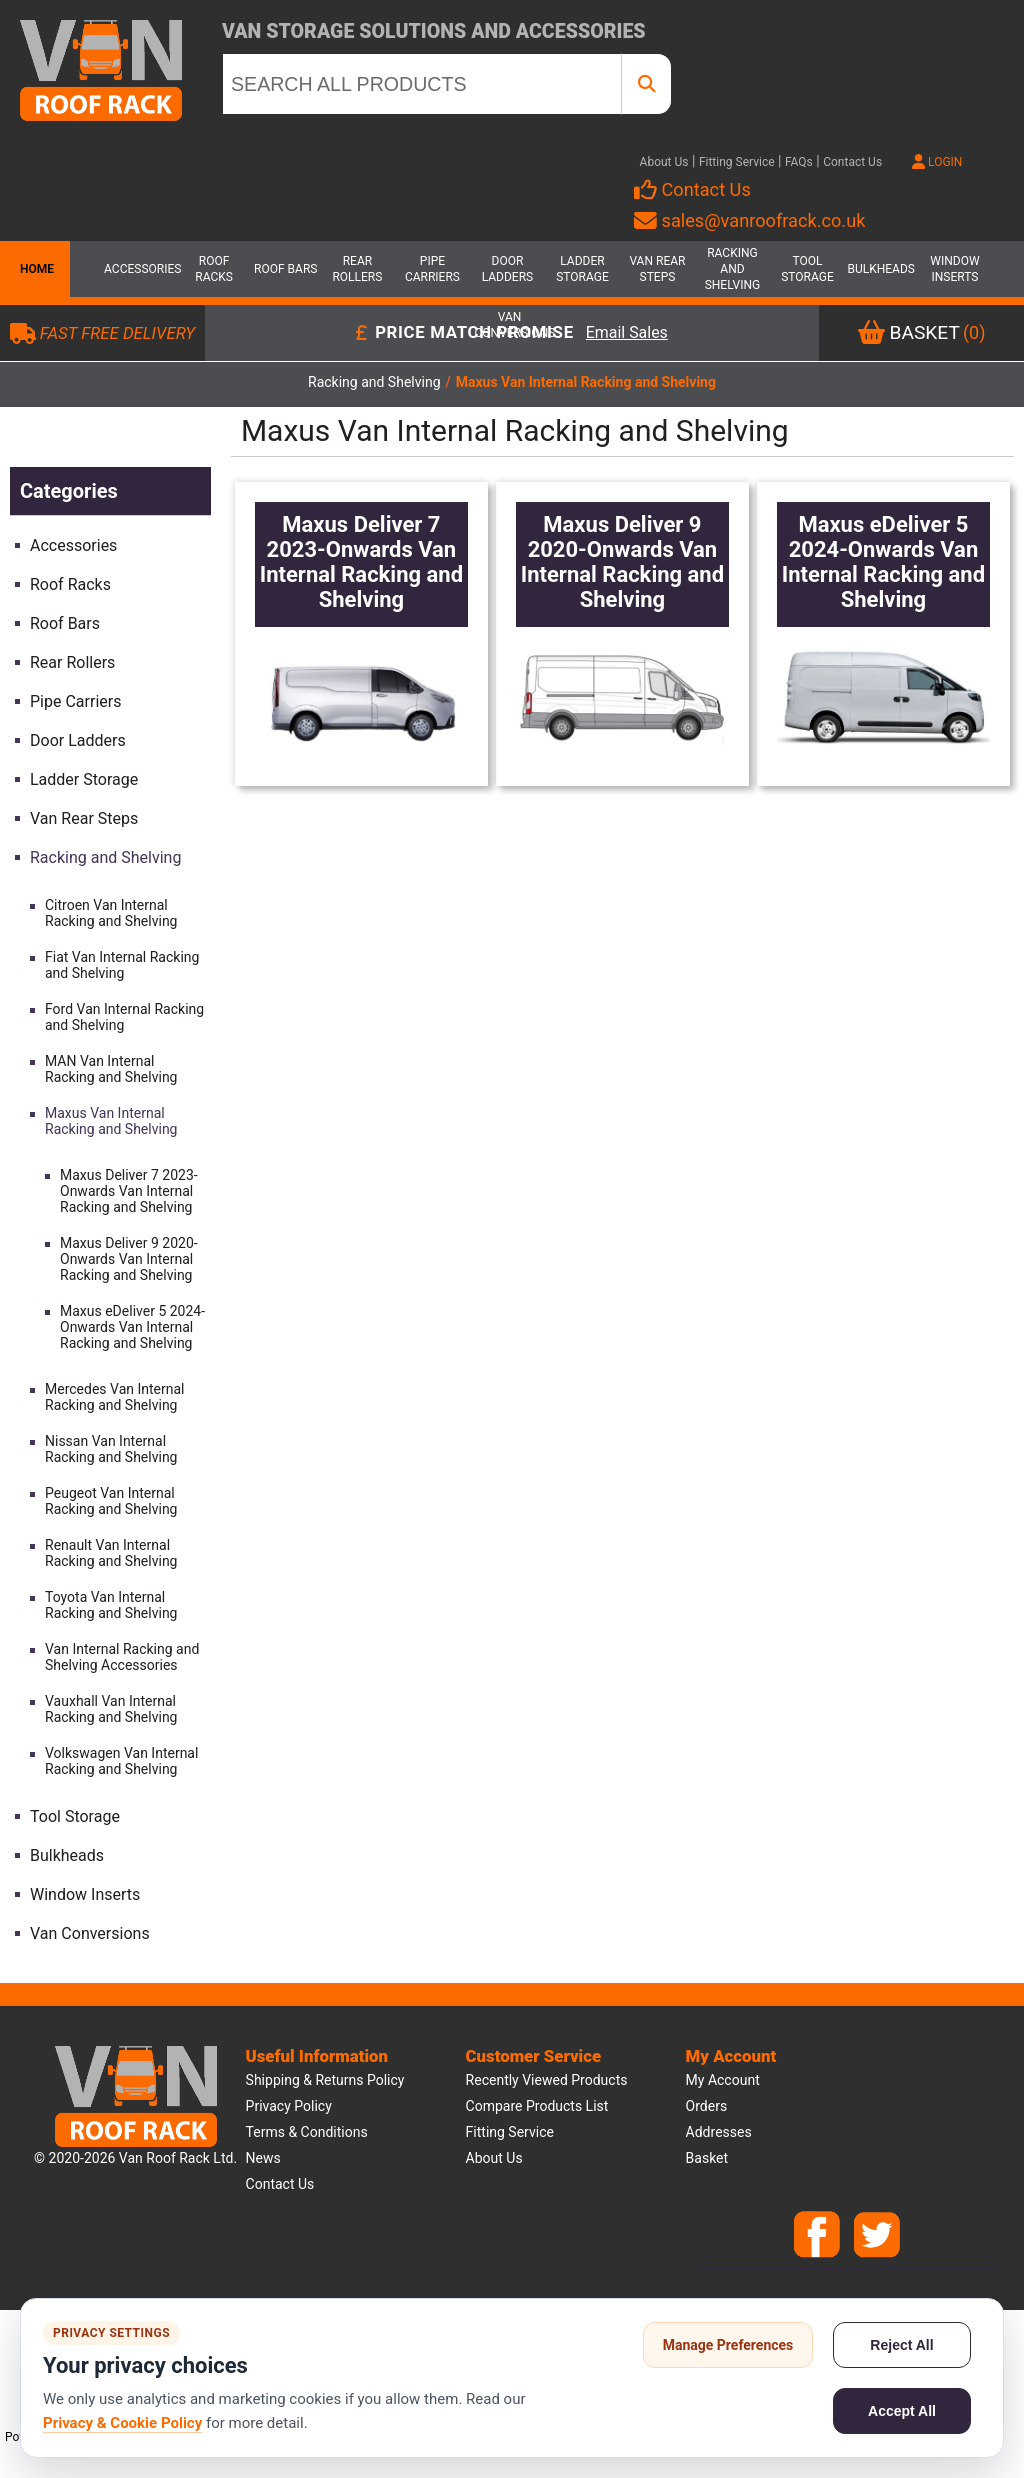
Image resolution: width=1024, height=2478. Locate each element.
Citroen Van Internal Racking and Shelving (111, 913)
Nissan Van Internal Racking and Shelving (111, 1449)
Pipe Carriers (432, 269)
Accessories (139, 269)
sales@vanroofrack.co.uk (749, 220)
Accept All (902, 2411)
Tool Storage (807, 269)
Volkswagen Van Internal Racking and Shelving (121, 1761)
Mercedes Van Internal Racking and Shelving (115, 1397)
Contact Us (852, 162)
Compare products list (537, 2106)
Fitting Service (737, 162)
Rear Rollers (357, 269)
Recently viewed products (547, 2080)
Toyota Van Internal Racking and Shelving (111, 1605)
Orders (707, 2106)
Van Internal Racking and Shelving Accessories (122, 1657)
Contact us (280, 2184)
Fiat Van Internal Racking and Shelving (122, 965)
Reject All (901, 2345)
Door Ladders (508, 269)
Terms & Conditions (307, 2132)
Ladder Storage (582, 269)
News (263, 2158)
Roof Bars (285, 269)
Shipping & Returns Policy (325, 2080)
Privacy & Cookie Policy (122, 2423)
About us (494, 2158)
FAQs (799, 162)
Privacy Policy (289, 2106)
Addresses (719, 2132)
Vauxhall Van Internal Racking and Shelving (111, 1709)
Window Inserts (954, 269)
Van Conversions (510, 325)
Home (35, 269)
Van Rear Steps (657, 269)
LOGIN (937, 162)
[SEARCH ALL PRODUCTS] (422, 84)
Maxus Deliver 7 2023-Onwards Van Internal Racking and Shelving (129, 1191)
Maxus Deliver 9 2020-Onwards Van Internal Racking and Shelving (129, 1259)
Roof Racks (214, 269)
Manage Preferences (728, 2345)
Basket (707, 2158)
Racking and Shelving (733, 269)
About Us (664, 162)
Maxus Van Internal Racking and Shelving (111, 1121)
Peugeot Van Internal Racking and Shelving (111, 1501)
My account (723, 2080)
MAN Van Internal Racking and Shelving (111, 1069)
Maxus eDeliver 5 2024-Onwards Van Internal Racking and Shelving (132, 1327)
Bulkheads (880, 269)
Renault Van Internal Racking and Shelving (111, 1553)
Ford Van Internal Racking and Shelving (124, 1017)
